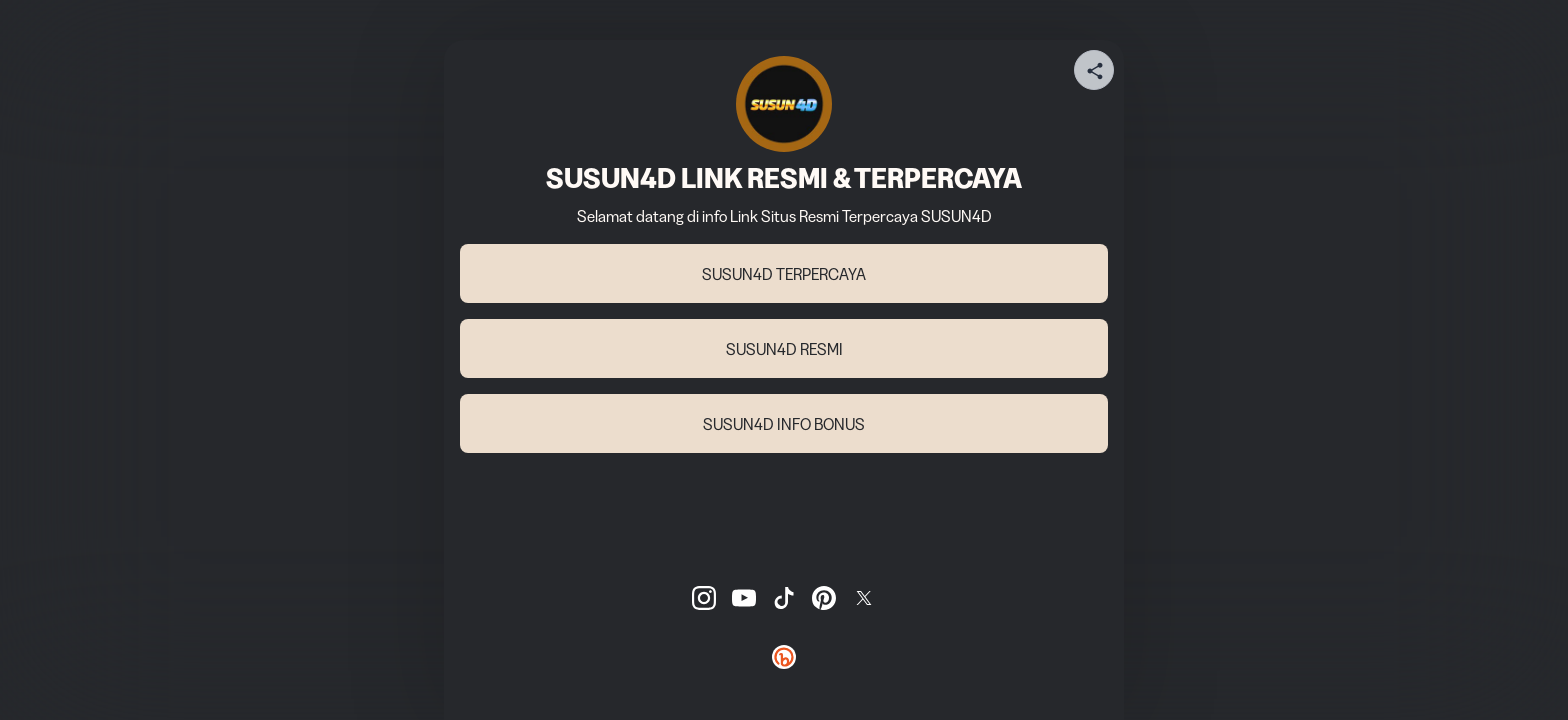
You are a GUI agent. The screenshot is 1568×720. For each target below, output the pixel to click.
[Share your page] (1094, 70)
